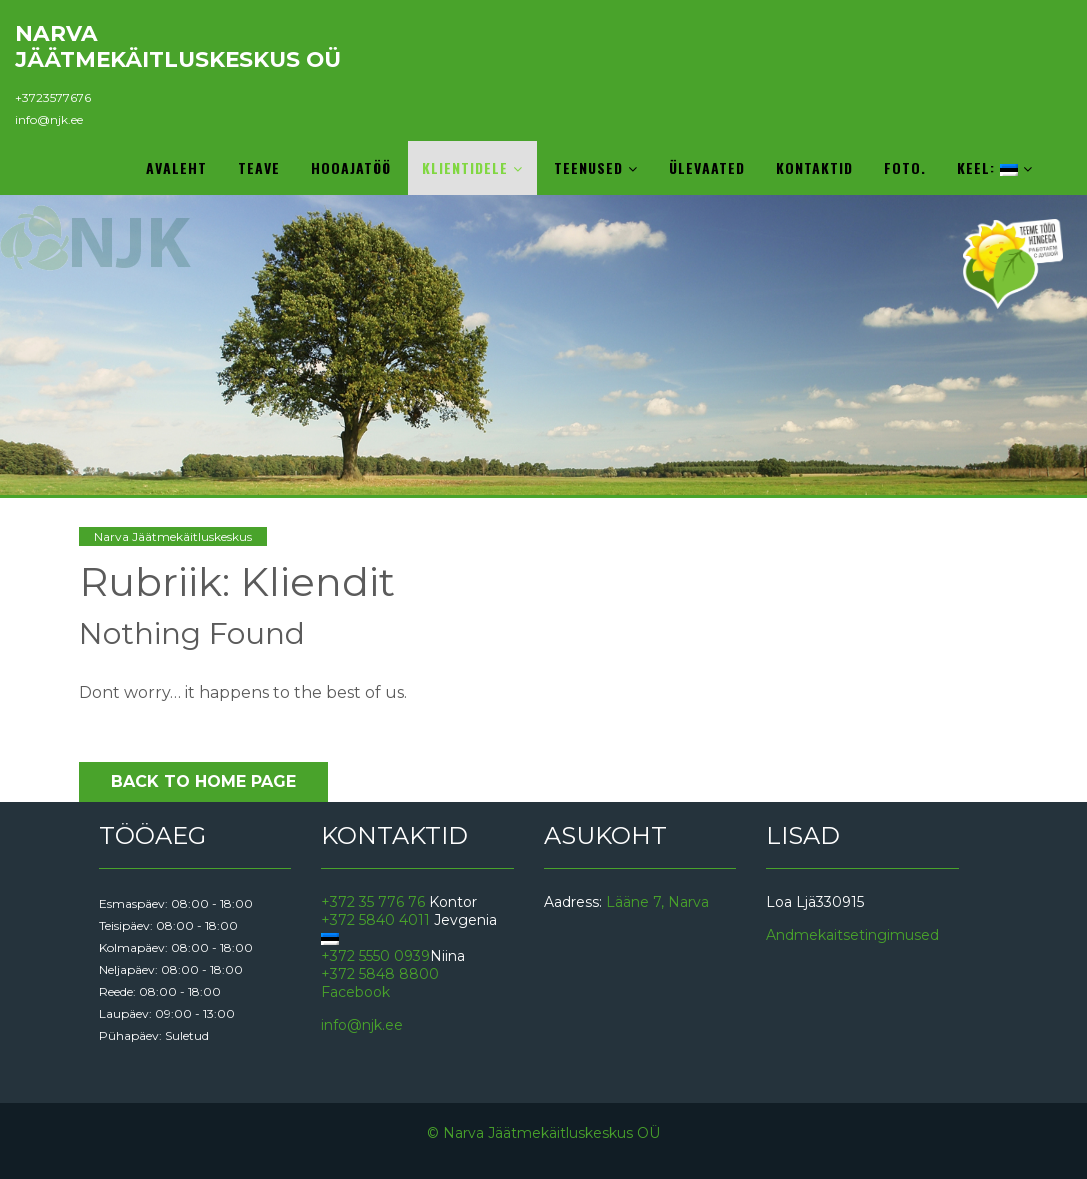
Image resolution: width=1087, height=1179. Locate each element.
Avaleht (176, 167)
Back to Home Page (203, 781)
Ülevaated (707, 167)
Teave (259, 167)
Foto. (905, 167)
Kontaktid (814, 167)
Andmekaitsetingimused (852, 935)
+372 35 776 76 (373, 902)
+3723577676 (53, 97)
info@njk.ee (49, 119)
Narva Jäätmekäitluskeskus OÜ (178, 46)
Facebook (355, 992)
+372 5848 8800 (380, 974)
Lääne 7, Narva (657, 902)
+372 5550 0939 (375, 956)
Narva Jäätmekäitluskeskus (173, 536)
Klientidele (472, 167)
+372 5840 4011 (375, 920)
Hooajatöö (351, 167)
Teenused (596, 167)
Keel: (995, 167)
